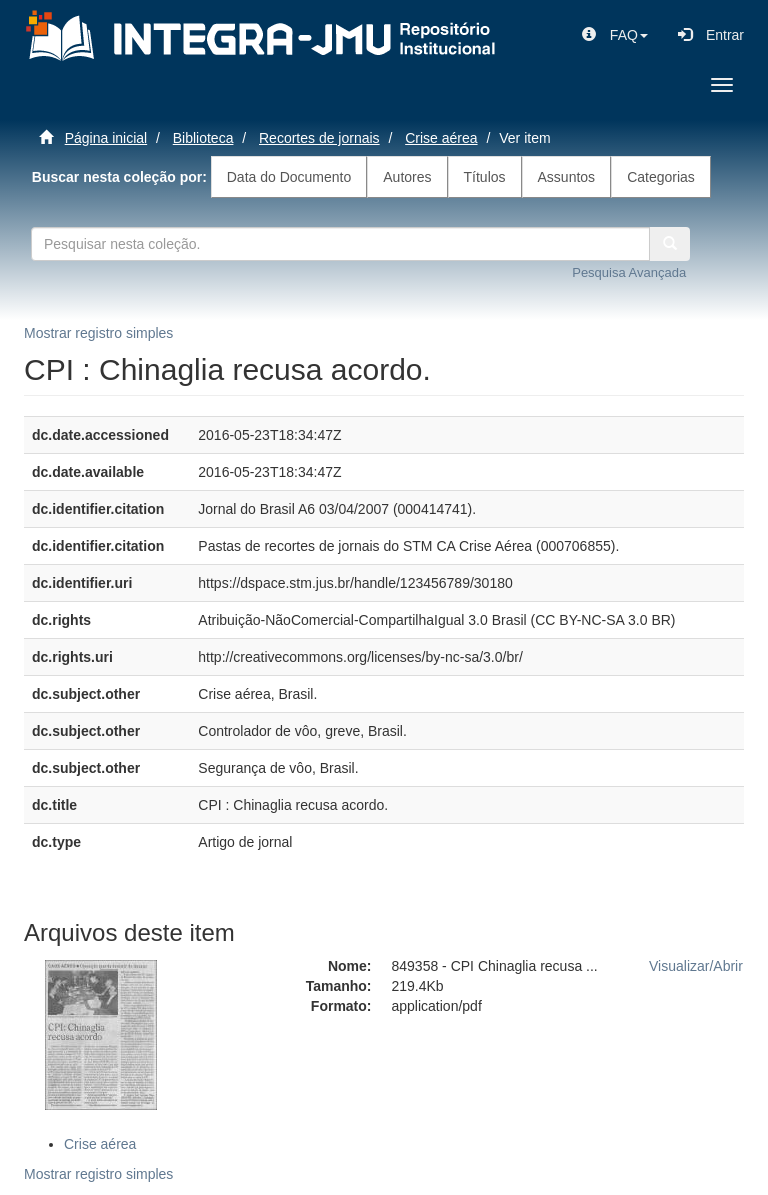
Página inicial (106, 138)
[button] (615, 35)
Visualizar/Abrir (696, 966)
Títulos (485, 177)
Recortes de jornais (319, 138)
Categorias (661, 177)
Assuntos (567, 177)
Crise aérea (441, 138)
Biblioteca (203, 138)
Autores (407, 177)
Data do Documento (289, 177)
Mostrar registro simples (98, 333)
